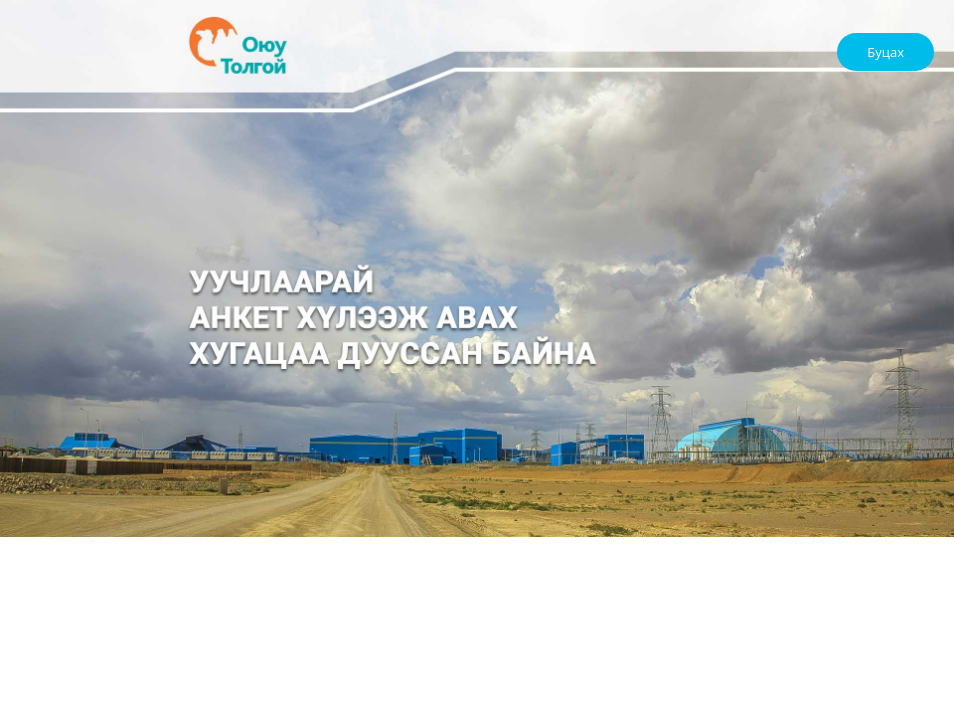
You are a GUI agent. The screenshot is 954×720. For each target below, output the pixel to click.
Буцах (885, 52)
